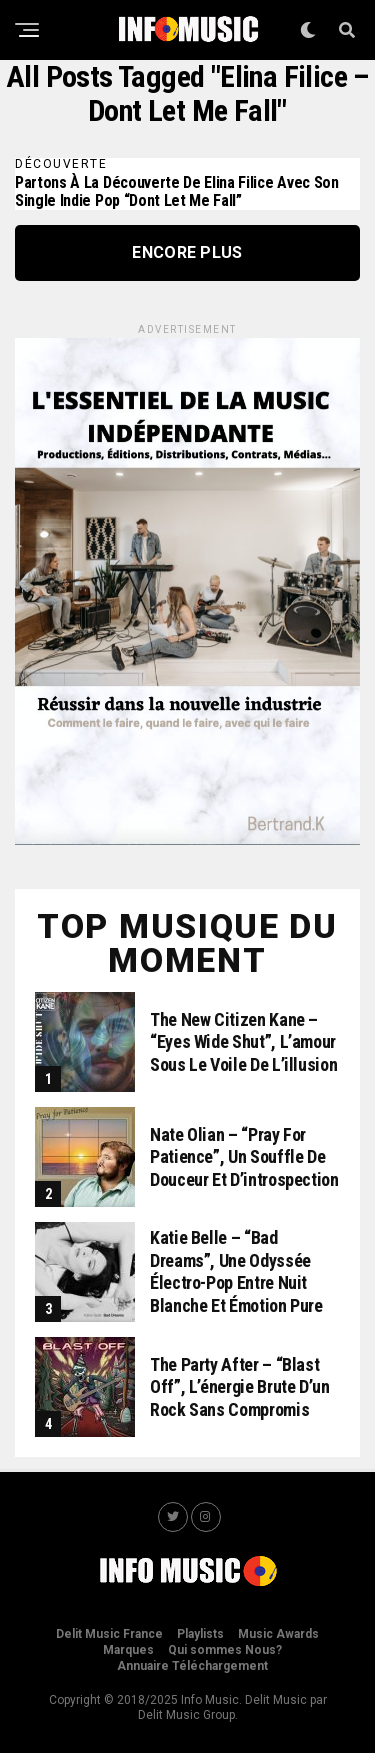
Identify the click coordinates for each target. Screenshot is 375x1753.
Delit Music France (109, 1634)
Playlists (200, 1634)
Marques (128, 1650)
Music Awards (278, 1634)
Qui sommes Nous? (225, 1650)
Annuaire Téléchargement (192, 1666)
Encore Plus (187, 252)
